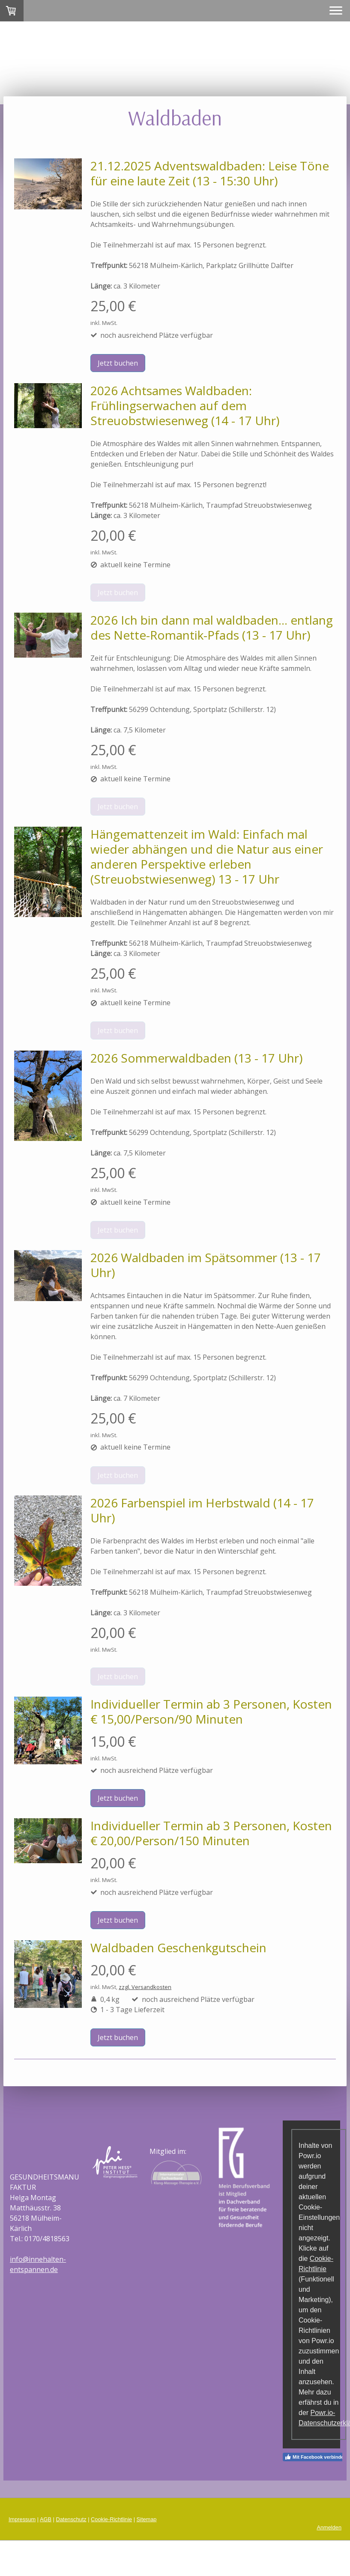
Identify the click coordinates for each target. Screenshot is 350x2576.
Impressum (22, 2519)
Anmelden (329, 2527)
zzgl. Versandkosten (145, 1987)
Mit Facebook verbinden (315, 2457)
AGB (45, 2519)
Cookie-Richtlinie (111, 2519)
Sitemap (147, 2519)
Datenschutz (71, 2519)
